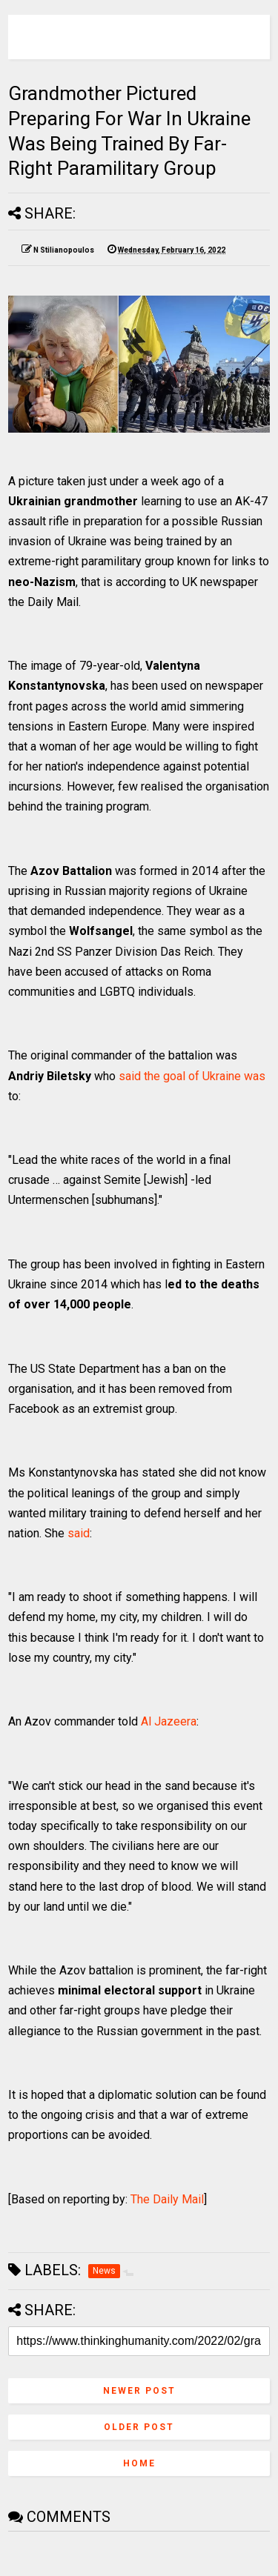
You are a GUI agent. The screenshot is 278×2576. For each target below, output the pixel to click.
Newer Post (139, 2391)
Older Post (139, 2427)
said (78, 1533)
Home (139, 2463)
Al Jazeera (168, 1721)
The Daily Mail (167, 2199)
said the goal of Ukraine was (192, 1076)
